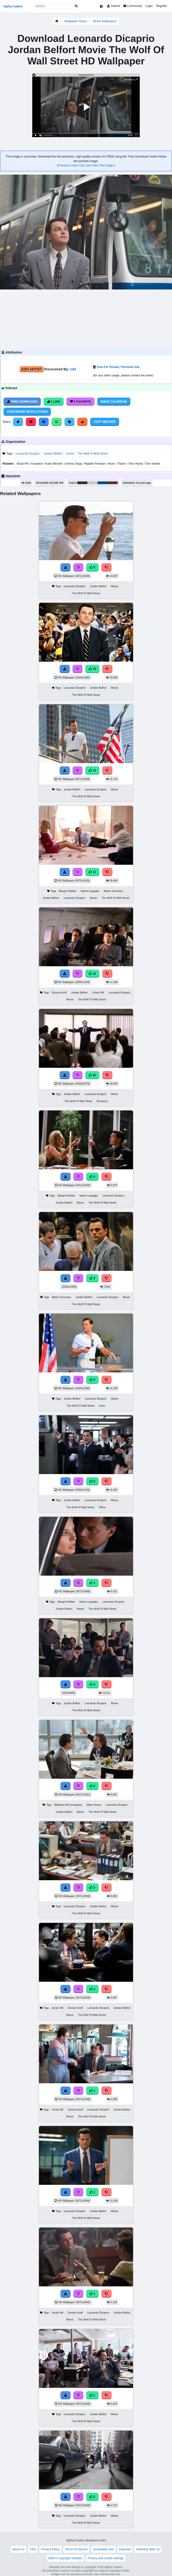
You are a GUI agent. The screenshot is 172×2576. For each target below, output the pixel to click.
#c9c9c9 (92, 482)
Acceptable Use (103, 2549)
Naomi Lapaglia (90, 891)
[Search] (76, 6)
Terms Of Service (76, 2549)
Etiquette (125, 2549)
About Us (18, 2549)
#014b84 (103, 482)
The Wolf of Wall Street (93, 453)
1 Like (53, 401)
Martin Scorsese (113, 891)
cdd (73, 369)
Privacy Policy (50, 2549)
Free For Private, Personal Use (118, 367)
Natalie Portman (94, 463)
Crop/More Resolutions (27, 411)
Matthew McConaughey (68, 1804)
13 (92, 770)
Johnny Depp (73, 463)
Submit (113, 6)
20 (92, 1075)
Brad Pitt (22, 463)
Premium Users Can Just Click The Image (86, 165)
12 (92, 872)
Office (102, 1507)
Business (102, 1101)
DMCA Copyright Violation (65, 2558)
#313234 (82, 482)
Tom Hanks (152, 463)
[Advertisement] (86, 318)
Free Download (22, 401)
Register (161, 6)
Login (149, 6)
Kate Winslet (53, 463)
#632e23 (113, 482)
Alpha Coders (13, 6)
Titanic (121, 463)
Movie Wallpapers (105, 21)
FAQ (33, 2549)
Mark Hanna (94, 1804)
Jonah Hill (98, 992)
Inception (36, 463)
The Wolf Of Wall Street (86, 593)
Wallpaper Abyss (75, 21)
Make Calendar (114, 401)
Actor (111, 463)
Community (132, 6)
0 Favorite (80, 401)
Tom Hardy (135, 463)
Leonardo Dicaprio (28, 453)
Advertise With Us (148, 2549)
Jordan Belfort (53, 453)
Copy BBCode (105, 421)
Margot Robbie (67, 891)
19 (92, 669)
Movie (114, 586)
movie (70, 453)
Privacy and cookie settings (106, 2558)
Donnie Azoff (59, 992)
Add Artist (31, 369)
